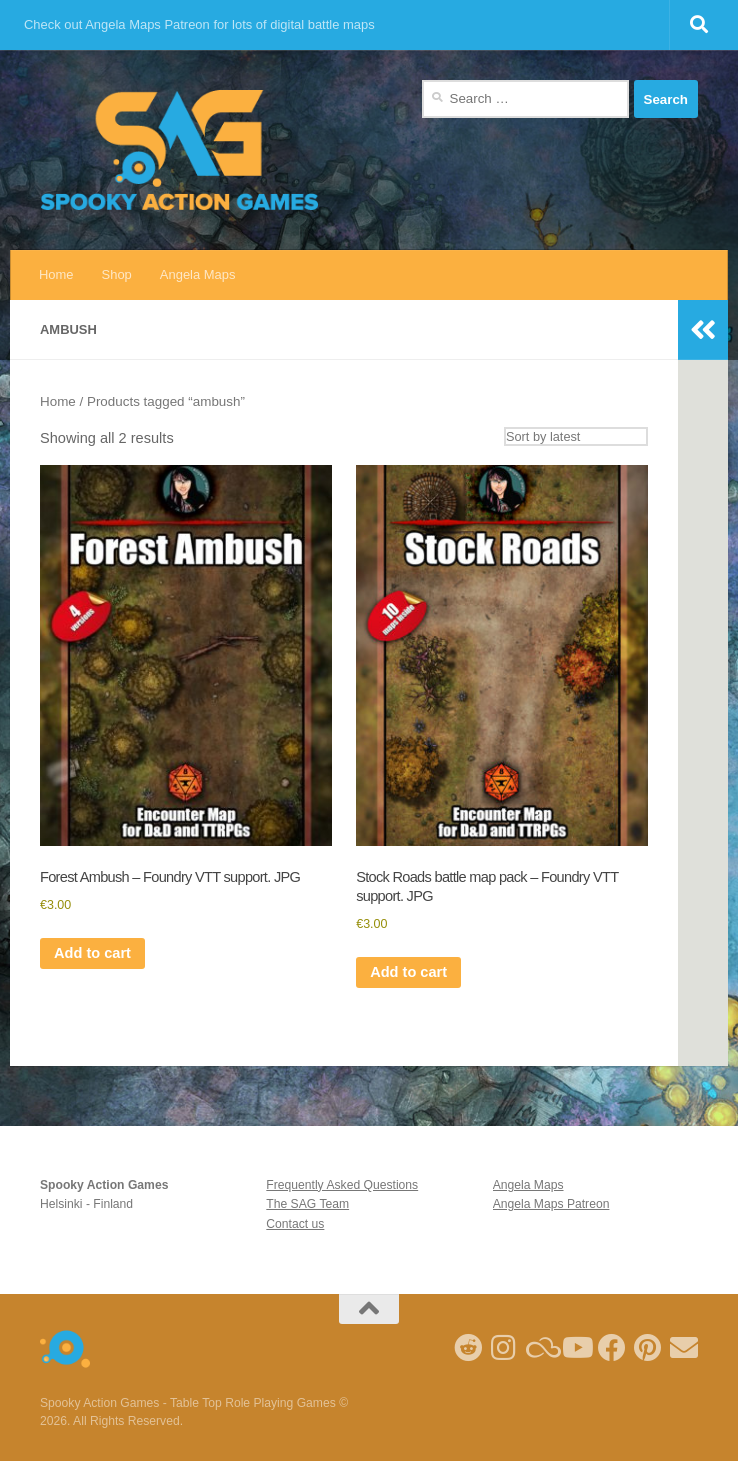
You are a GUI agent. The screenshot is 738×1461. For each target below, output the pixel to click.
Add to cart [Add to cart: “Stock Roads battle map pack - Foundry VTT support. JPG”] (408, 972)
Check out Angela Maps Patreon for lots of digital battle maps (199, 24)
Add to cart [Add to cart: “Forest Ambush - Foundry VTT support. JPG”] (92, 953)
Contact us (295, 1224)
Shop (117, 274)
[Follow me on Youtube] (576, 1348)
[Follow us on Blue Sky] (540, 1348)
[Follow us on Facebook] (612, 1348)
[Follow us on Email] (684, 1348)
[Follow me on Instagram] (504, 1348)
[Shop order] (576, 436)
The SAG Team (307, 1204)
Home (56, 274)
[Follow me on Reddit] (468, 1348)
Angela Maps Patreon (551, 1204)
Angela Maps (198, 274)
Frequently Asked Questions (342, 1185)
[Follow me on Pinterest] (648, 1348)
